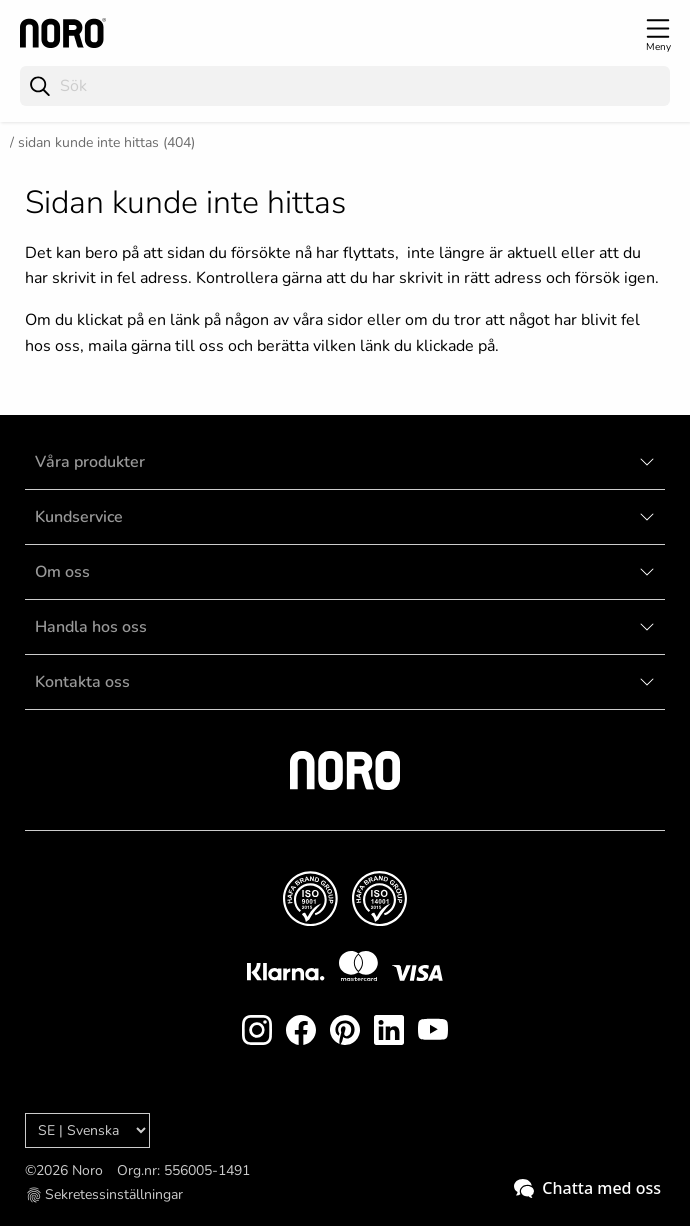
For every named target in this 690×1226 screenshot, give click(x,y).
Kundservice (79, 517)
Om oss (62, 572)
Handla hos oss (91, 627)
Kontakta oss (82, 682)
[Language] (87, 1130)
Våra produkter (90, 462)
